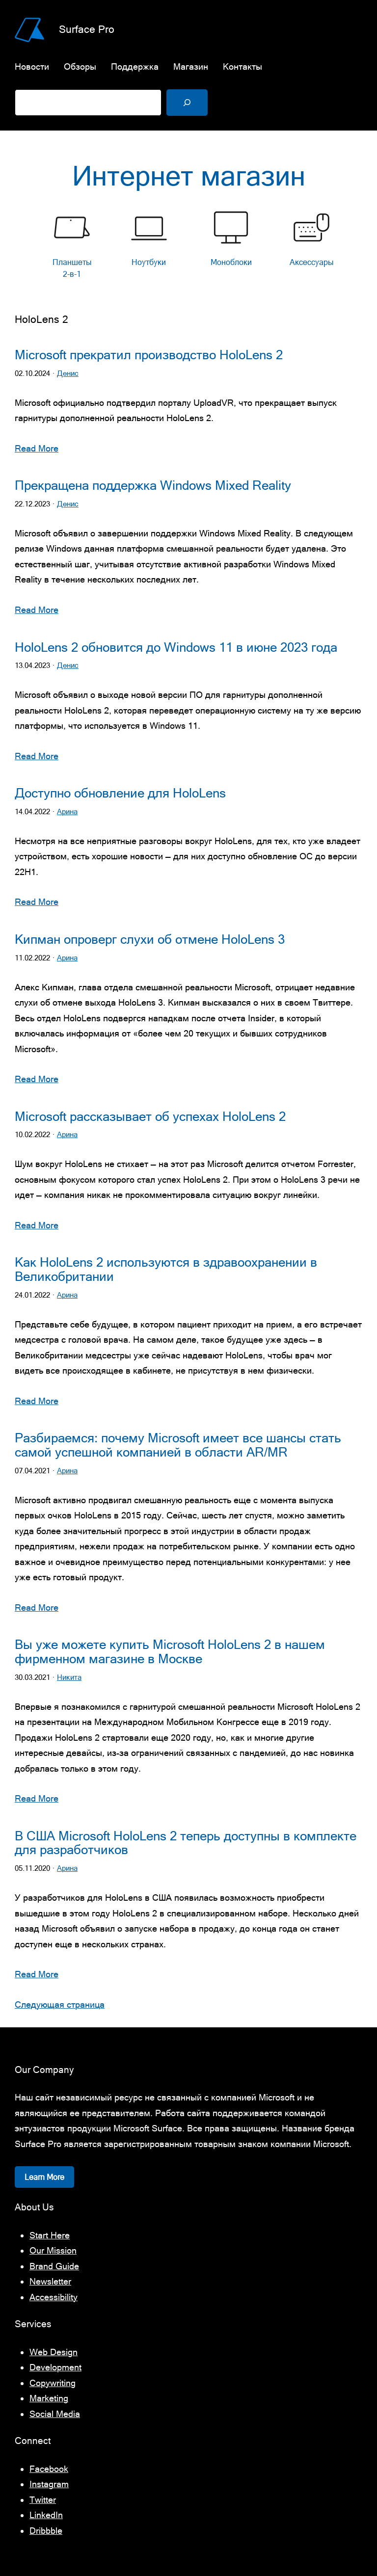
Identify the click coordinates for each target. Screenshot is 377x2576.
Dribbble (45, 2530)
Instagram (49, 2484)
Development (55, 2367)
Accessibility (53, 2297)
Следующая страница (60, 2004)
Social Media (54, 2414)
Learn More (44, 2177)
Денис (68, 373)
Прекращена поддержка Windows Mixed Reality (153, 485)
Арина (67, 811)
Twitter (42, 2500)
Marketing (48, 2398)
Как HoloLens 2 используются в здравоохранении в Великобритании (166, 1269)
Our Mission (53, 2250)
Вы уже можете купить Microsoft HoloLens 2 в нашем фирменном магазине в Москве (170, 1652)
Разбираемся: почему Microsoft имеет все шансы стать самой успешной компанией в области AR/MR (178, 1445)
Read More (36, 448)
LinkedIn (46, 2515)
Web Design (53, 2352)
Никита (69, 1677)
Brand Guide (54, 2266)
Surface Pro (86, 29)
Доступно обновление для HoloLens (120, 793)
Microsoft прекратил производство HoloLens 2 (149, 355)
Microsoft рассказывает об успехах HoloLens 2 (150, 1116)
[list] (188, 246)
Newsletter (50, 2281)
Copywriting (52, 2383)
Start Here (49, 2235)
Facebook (48, 2469)
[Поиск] (187, 102)
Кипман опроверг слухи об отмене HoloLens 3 (150, 939)
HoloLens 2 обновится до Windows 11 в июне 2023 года (176, 647)
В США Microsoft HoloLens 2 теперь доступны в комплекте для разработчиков (185, 1843)
